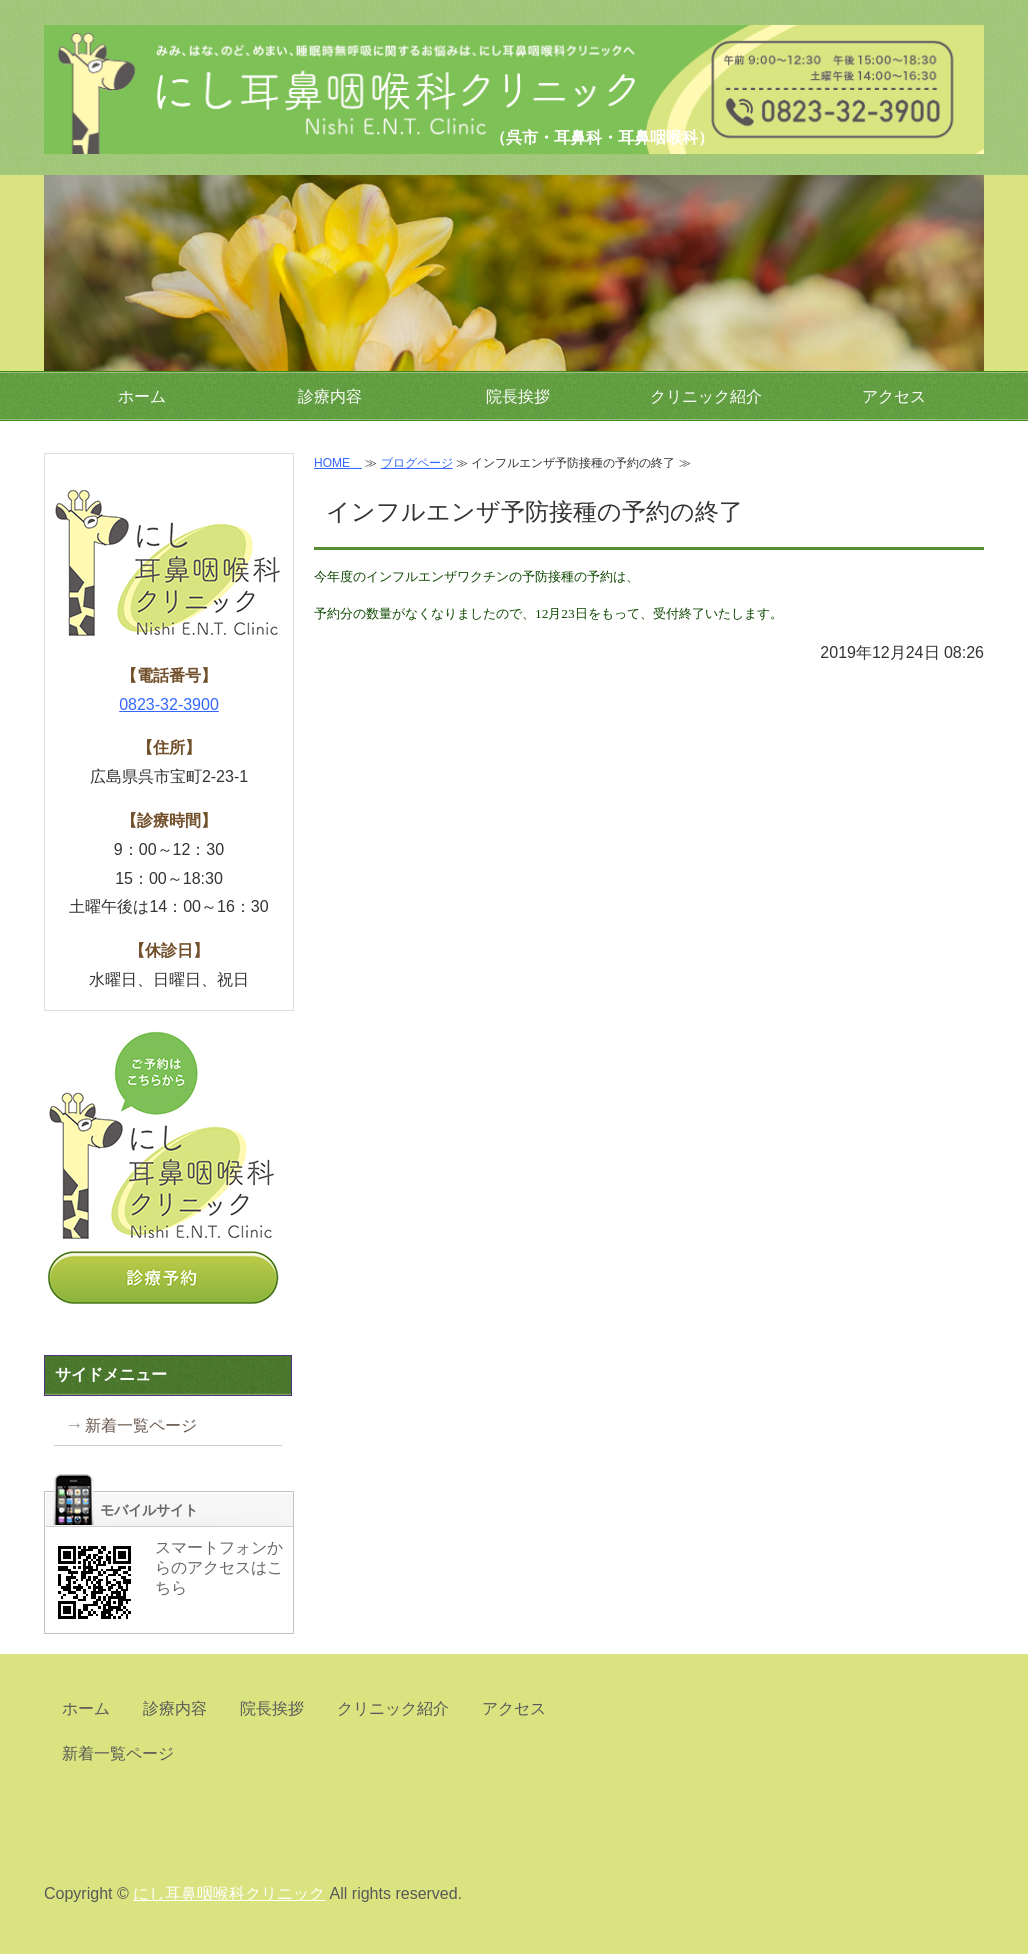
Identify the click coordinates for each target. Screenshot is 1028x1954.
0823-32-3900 (169, 704)
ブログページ (417, 463)
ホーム (142, 396)
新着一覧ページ (141, 1425)
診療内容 (330, 396)
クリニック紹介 (706, 396)
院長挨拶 (518, 396)
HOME (338, 463)
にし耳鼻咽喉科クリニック (239, 64)
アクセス (894, 396)
